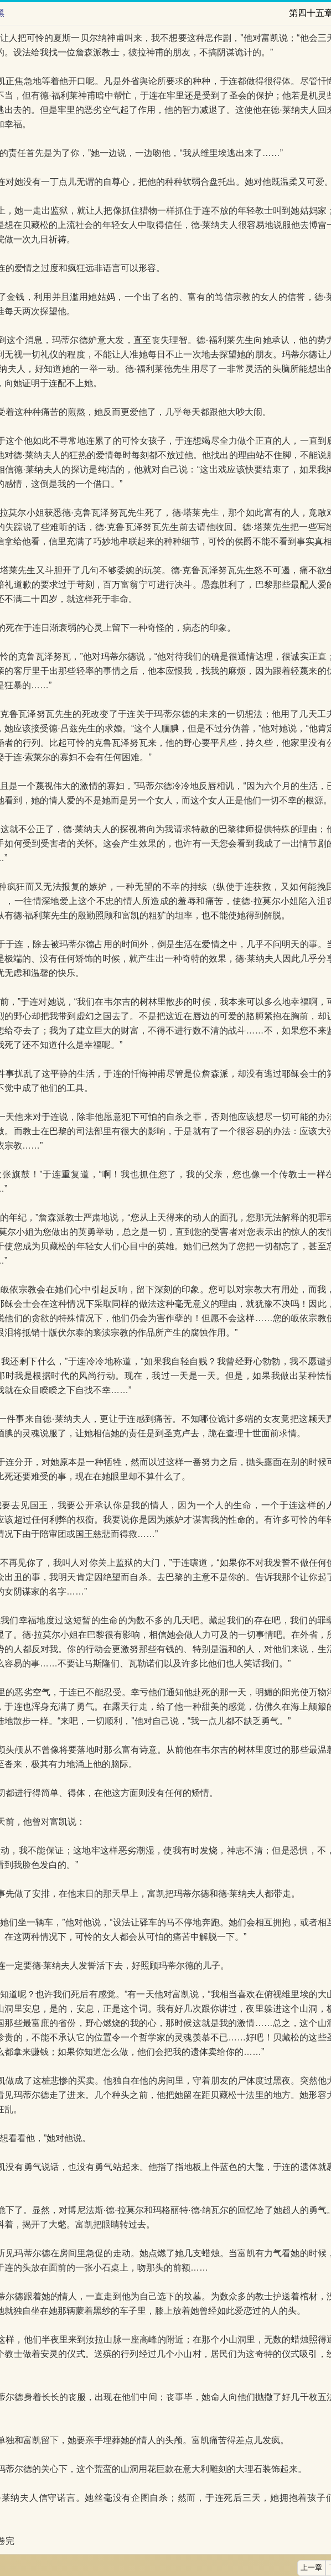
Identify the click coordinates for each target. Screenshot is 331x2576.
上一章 (311, 2568)
